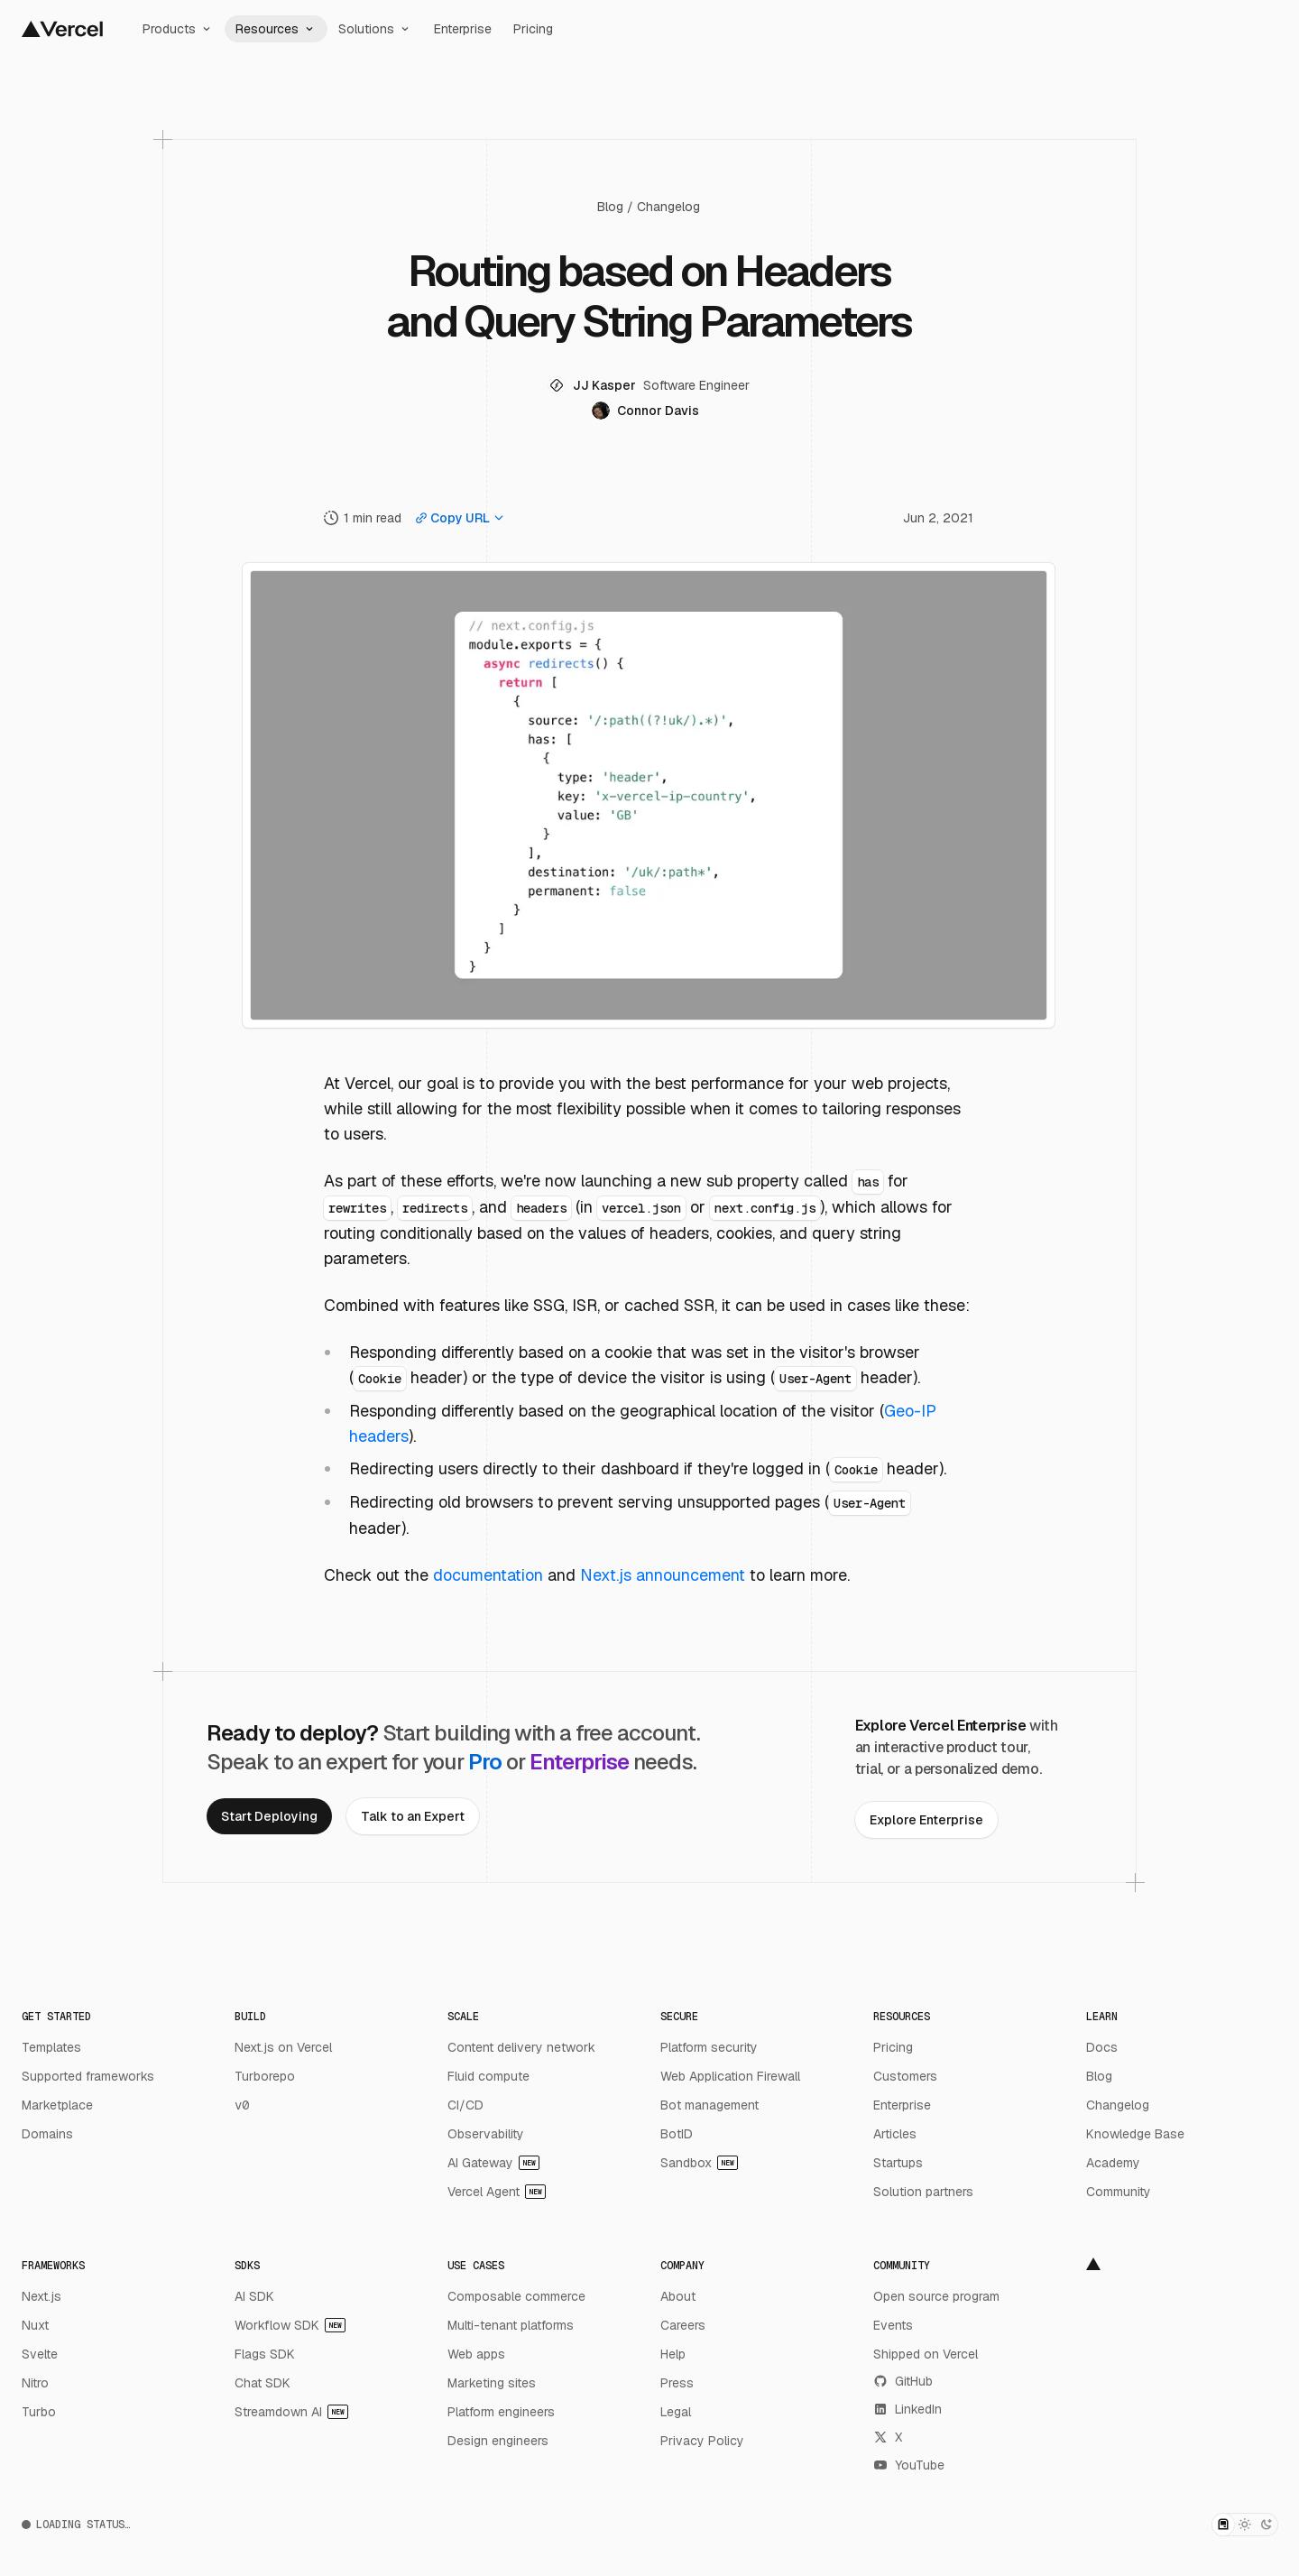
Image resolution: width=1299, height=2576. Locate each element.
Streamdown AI (291, 2412)
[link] (269, 1816)
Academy (1113, 2163)
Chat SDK (262, 2383)
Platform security (709, 2047)
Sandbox (699, 2163)
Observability (485, 2134)
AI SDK (254, 2296)
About (678, 2296)
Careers (682, 2325)
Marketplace (57, 2105)
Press (677, 2383)
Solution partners (923, 2192)
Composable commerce (516, 2296)
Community (1118, 2192)
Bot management (709, 2105)
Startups (898, 2163)
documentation (488, 1575)
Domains (47, 2134)
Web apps (476, 2354)
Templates (51, 2047)
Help (673, 2354)
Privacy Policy (702, 2441)
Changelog (668, 207)
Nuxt (35, 2325)
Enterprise (463, 29)
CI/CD (465, 2105)
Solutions (375, 29)
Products (178, 29)
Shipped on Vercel (925, 2354)
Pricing (533, 29)
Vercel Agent (496, 2192)
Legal (675, 2412)
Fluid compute (488, 2076)
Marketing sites (491, 2383)
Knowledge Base (1135, 2134)
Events (893, 2325)
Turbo (39, 2412)
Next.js (41, 2296)
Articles (895, 2134)
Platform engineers (501, 2412)
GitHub (903, 2381)
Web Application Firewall (730, 2076)
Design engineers (497, 2441)
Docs (1102, 2047)
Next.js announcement (662, 1575)
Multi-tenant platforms (510, 2325)
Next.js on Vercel (283, 2047)
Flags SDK (265, 2354)
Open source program (936, 2296)
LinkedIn (907, 2409)
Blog (610, 206)
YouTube (908, 2465)
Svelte (40, 2354)
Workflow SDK (290, 2325)
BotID (676, 2134)
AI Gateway (493, 2163)
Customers (905, 2076)
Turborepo (265, 2076)
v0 (242, 2105)
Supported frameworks (88, 2076)
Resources (276, 29)
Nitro (35, 2383)
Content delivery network (521, 2047)
